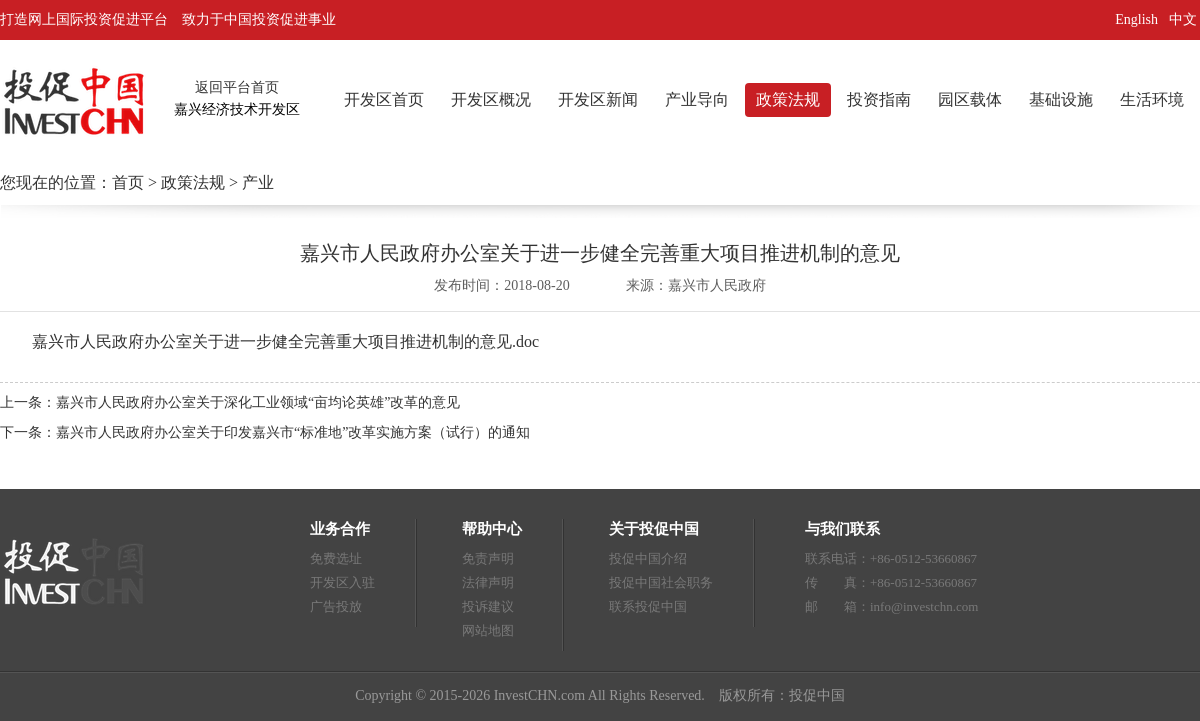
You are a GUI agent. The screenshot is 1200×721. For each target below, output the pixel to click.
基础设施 (1061, 99)
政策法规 (788, 99)
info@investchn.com (924, 606)
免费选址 (336, 558)
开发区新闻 (598, 99)
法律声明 (488, 582)
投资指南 (879, 99)
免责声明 (488, 558)
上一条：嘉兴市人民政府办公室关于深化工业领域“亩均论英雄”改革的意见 (230, 402)
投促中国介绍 (648, 558)
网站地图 (488, 630)
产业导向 (697, 99)
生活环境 (1152, 99)
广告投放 (336, 606)
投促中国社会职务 (661, 582)
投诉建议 (488, 606)
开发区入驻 (342, 582)
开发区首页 (384, 99)
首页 (128, 182)
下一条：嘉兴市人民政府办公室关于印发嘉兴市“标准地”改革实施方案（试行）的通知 (265, 432)
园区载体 (970, 99)
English (1136, 19)
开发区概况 (491, 99)
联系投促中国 (648, 606)
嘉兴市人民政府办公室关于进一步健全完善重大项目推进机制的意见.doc (285, 341)
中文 (1185, 19)
